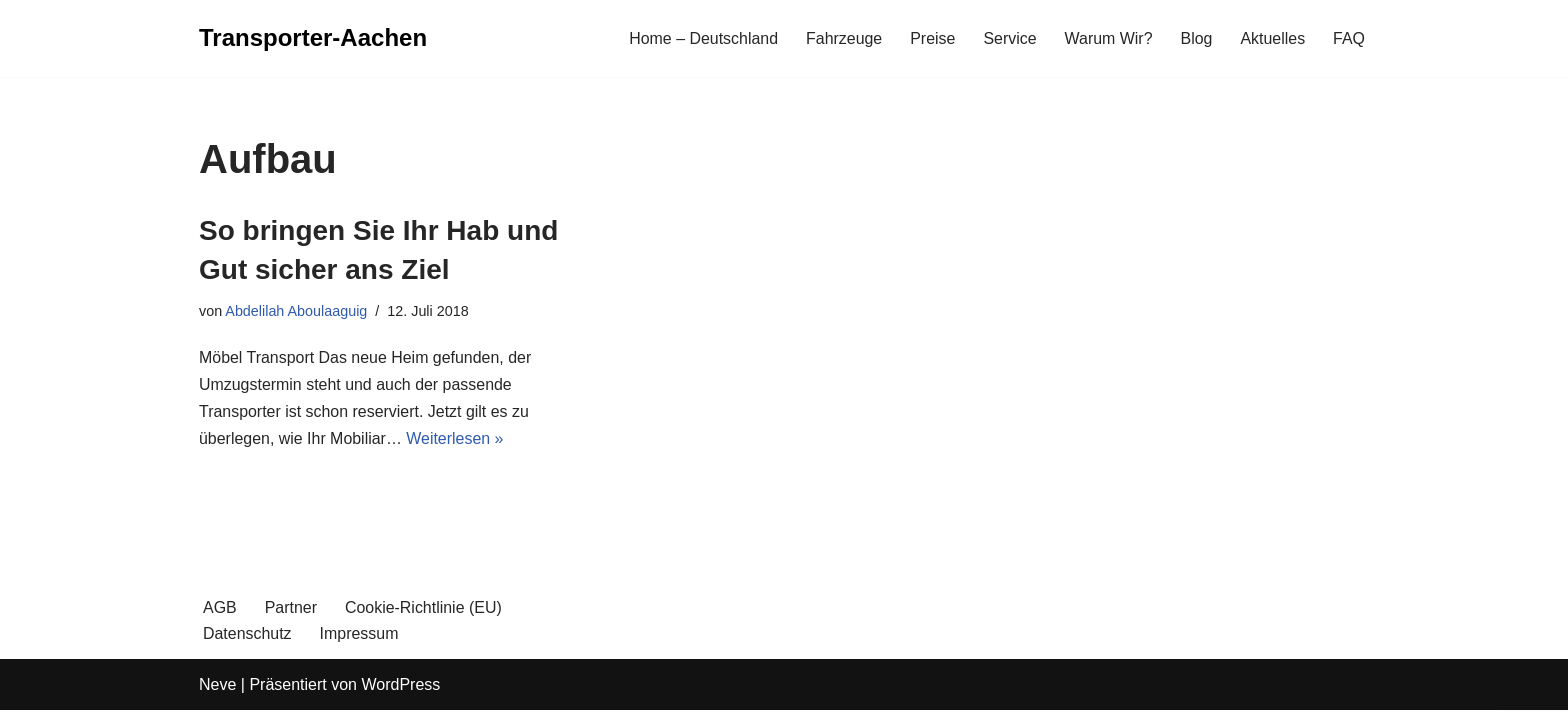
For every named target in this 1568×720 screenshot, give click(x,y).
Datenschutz (247, 643)
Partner (291, 617)
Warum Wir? (1108, 38)
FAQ (1349, 38)
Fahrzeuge (843, 38)
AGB (220, 617)
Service (1008, 38)
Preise (931, 38)
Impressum (359, 643)
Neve (217, 694)
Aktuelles (1272, 38)
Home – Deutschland (701, 38)
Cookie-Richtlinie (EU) (423, 617)
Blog (1196, 38)
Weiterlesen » (456, 438)
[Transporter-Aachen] (313, 38)
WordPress (400, 694)
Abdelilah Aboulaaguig (296, 311)
